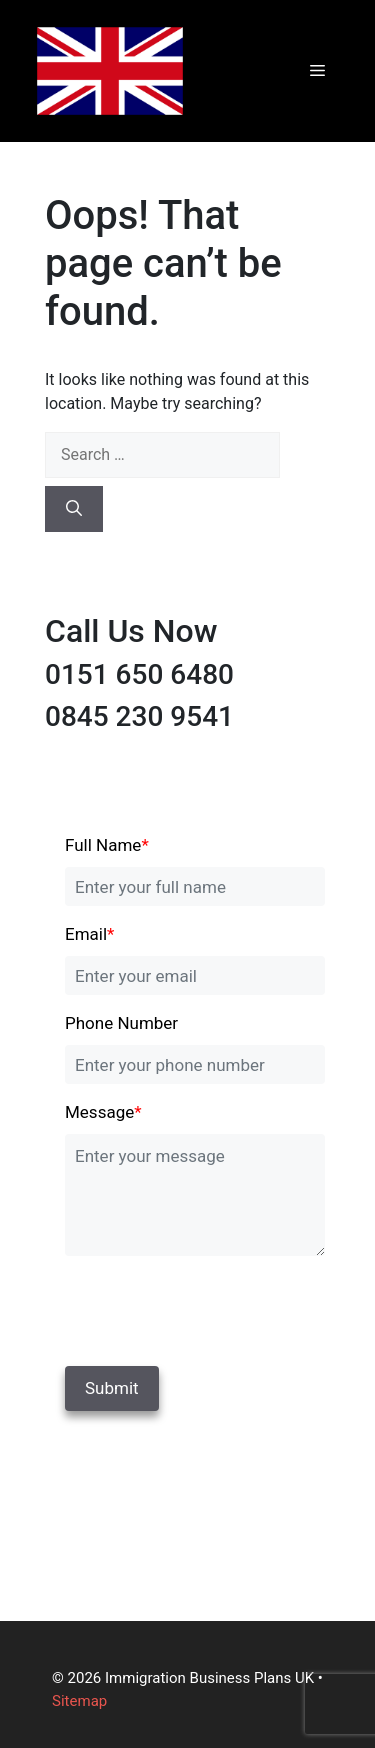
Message (103, 1112)
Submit (112, 1388)
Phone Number (121, 1023)
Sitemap (79, 1701)
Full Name (107, 845)
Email (89, 934)
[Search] (74, 509)
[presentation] (202, 1307)
